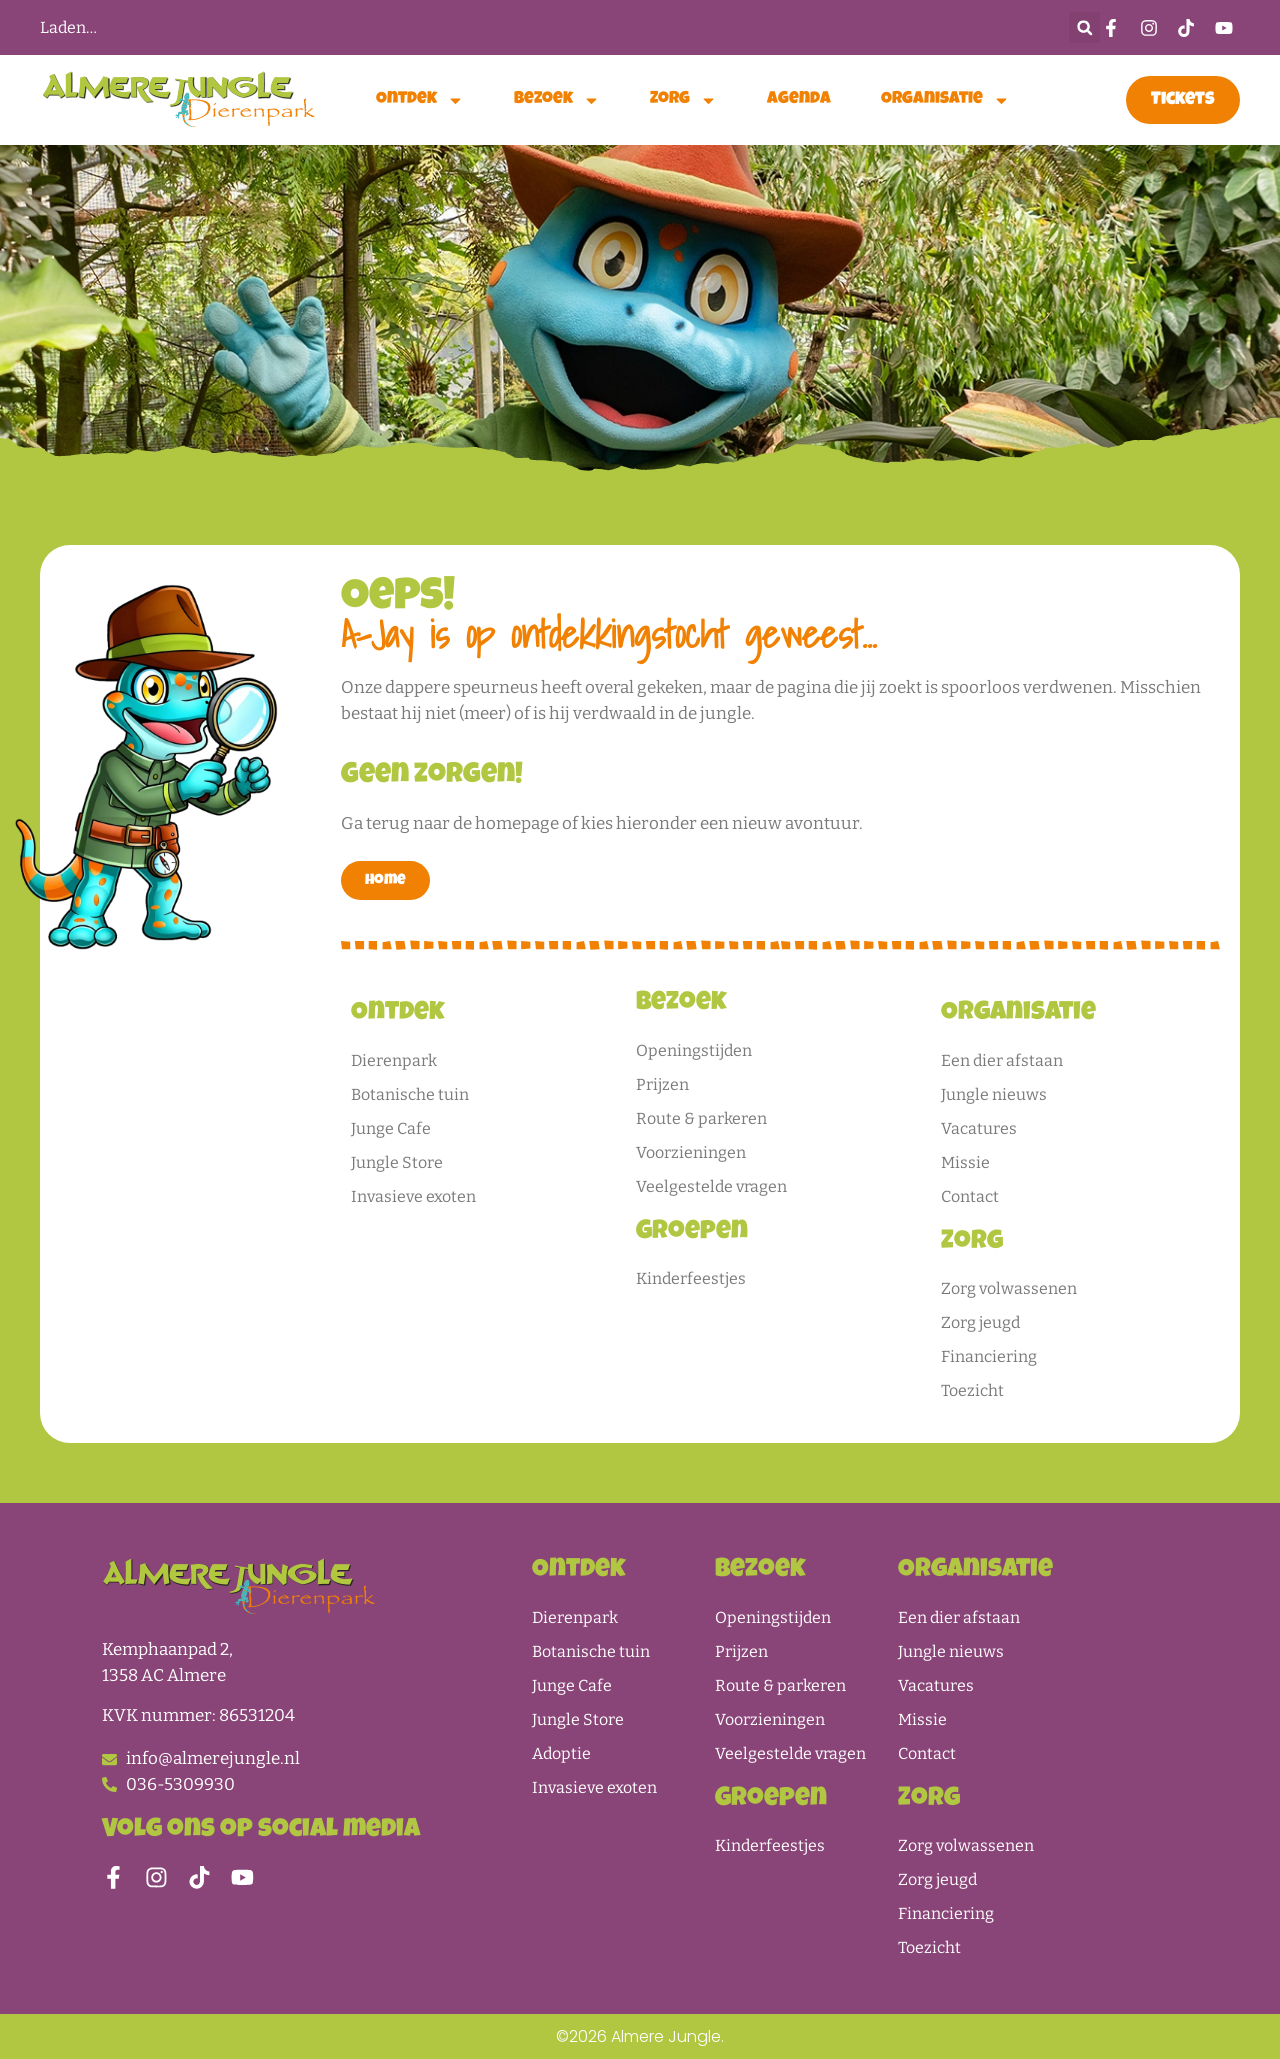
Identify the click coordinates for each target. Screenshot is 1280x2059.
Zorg (683, 100)
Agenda (799, 99)
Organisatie (945, 100)
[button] (1084, 27)
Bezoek (557, 100)
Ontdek (420, 100)
